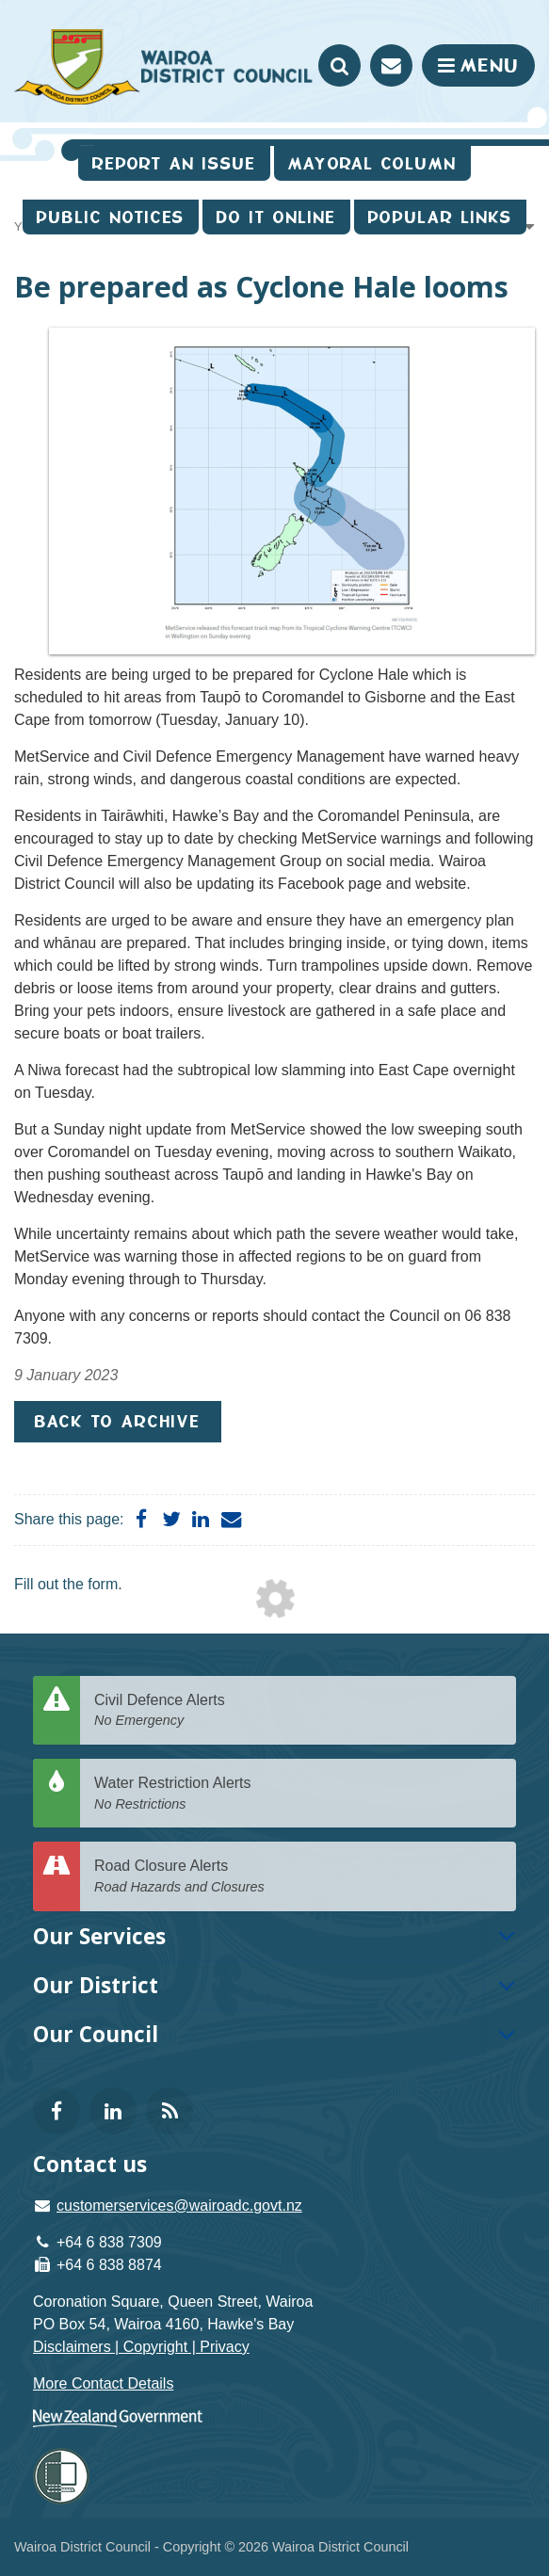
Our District (95, 1985)
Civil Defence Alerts (298, 1711)
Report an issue (174, 163)
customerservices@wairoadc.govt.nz (179, 2206)
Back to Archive (118, 1421)
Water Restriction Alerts (298, 1794)
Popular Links (440, 217)
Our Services (99, 1936)
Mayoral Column (372, 163)
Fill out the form (66, 1584)
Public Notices (111, 217)
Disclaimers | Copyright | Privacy (141, 2347)
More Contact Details (103, 2383)
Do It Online (276, 217)
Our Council (95, 2034)
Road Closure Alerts (298, 1877)
